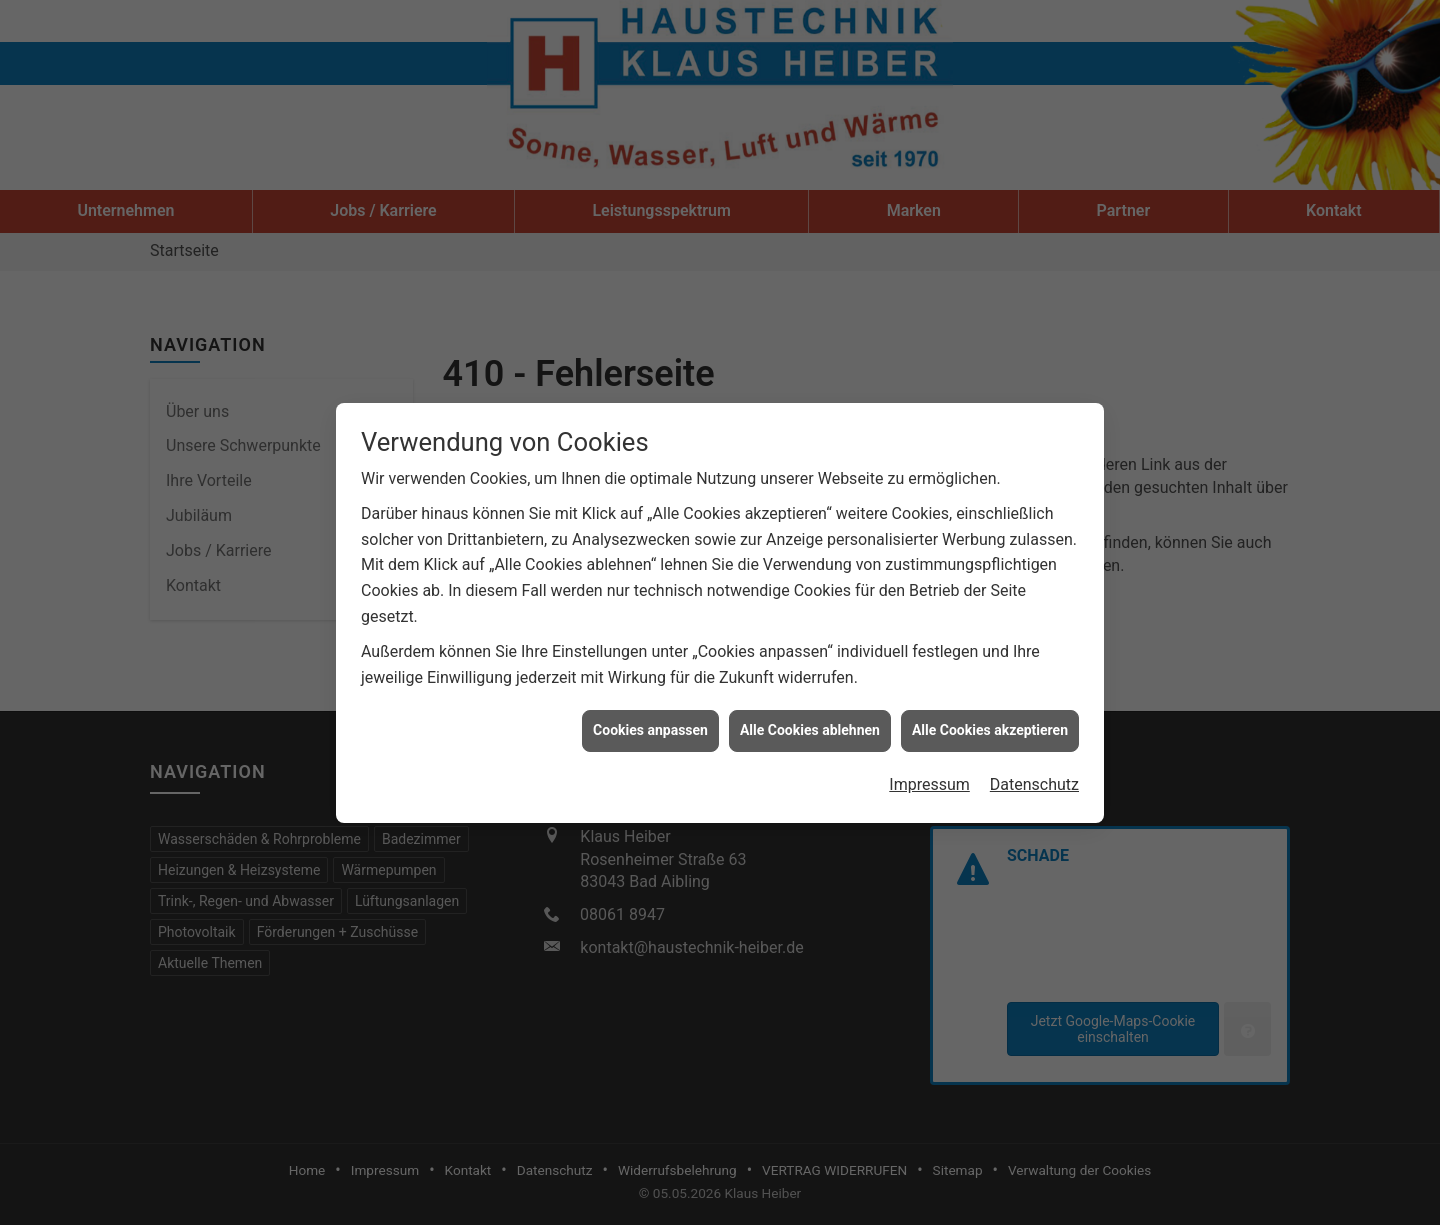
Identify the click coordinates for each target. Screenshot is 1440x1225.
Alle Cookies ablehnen (810, 717)
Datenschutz (1034, 770)
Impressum (929, 770)
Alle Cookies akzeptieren (990, 717)
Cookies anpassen (650, 717)
